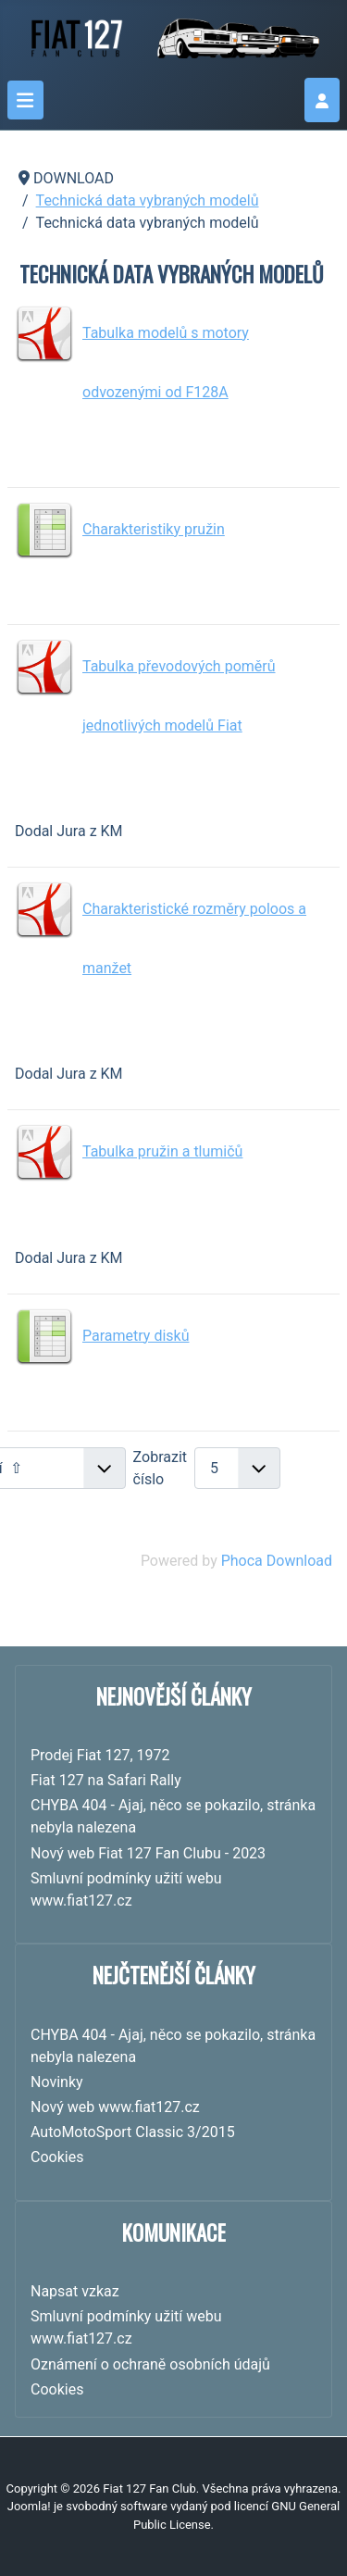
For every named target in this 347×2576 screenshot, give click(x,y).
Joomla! (29, 2506)
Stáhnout (273, 451)
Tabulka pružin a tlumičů (162, 1151)
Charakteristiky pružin (153, 529)
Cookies (57, 2389)
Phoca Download (276, 1560)
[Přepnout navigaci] (25, 100)
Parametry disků (135, 1335)
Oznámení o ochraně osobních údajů (150, 2364)
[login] (322, 100)
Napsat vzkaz (75, 2291)
